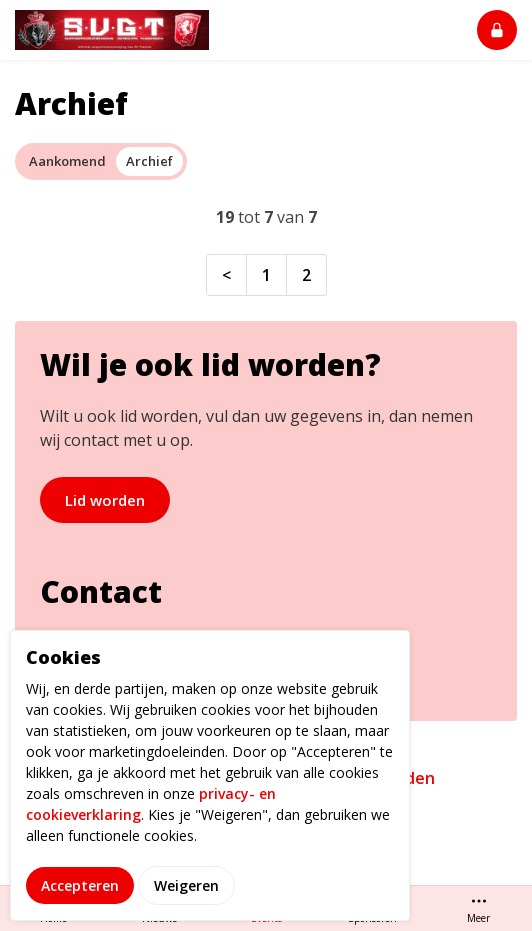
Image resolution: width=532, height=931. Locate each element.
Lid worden (105, 500)
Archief (149, 161)
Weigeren (186, 907)
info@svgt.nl (92, 641)
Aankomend (67, 161)
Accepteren (80, 907)
